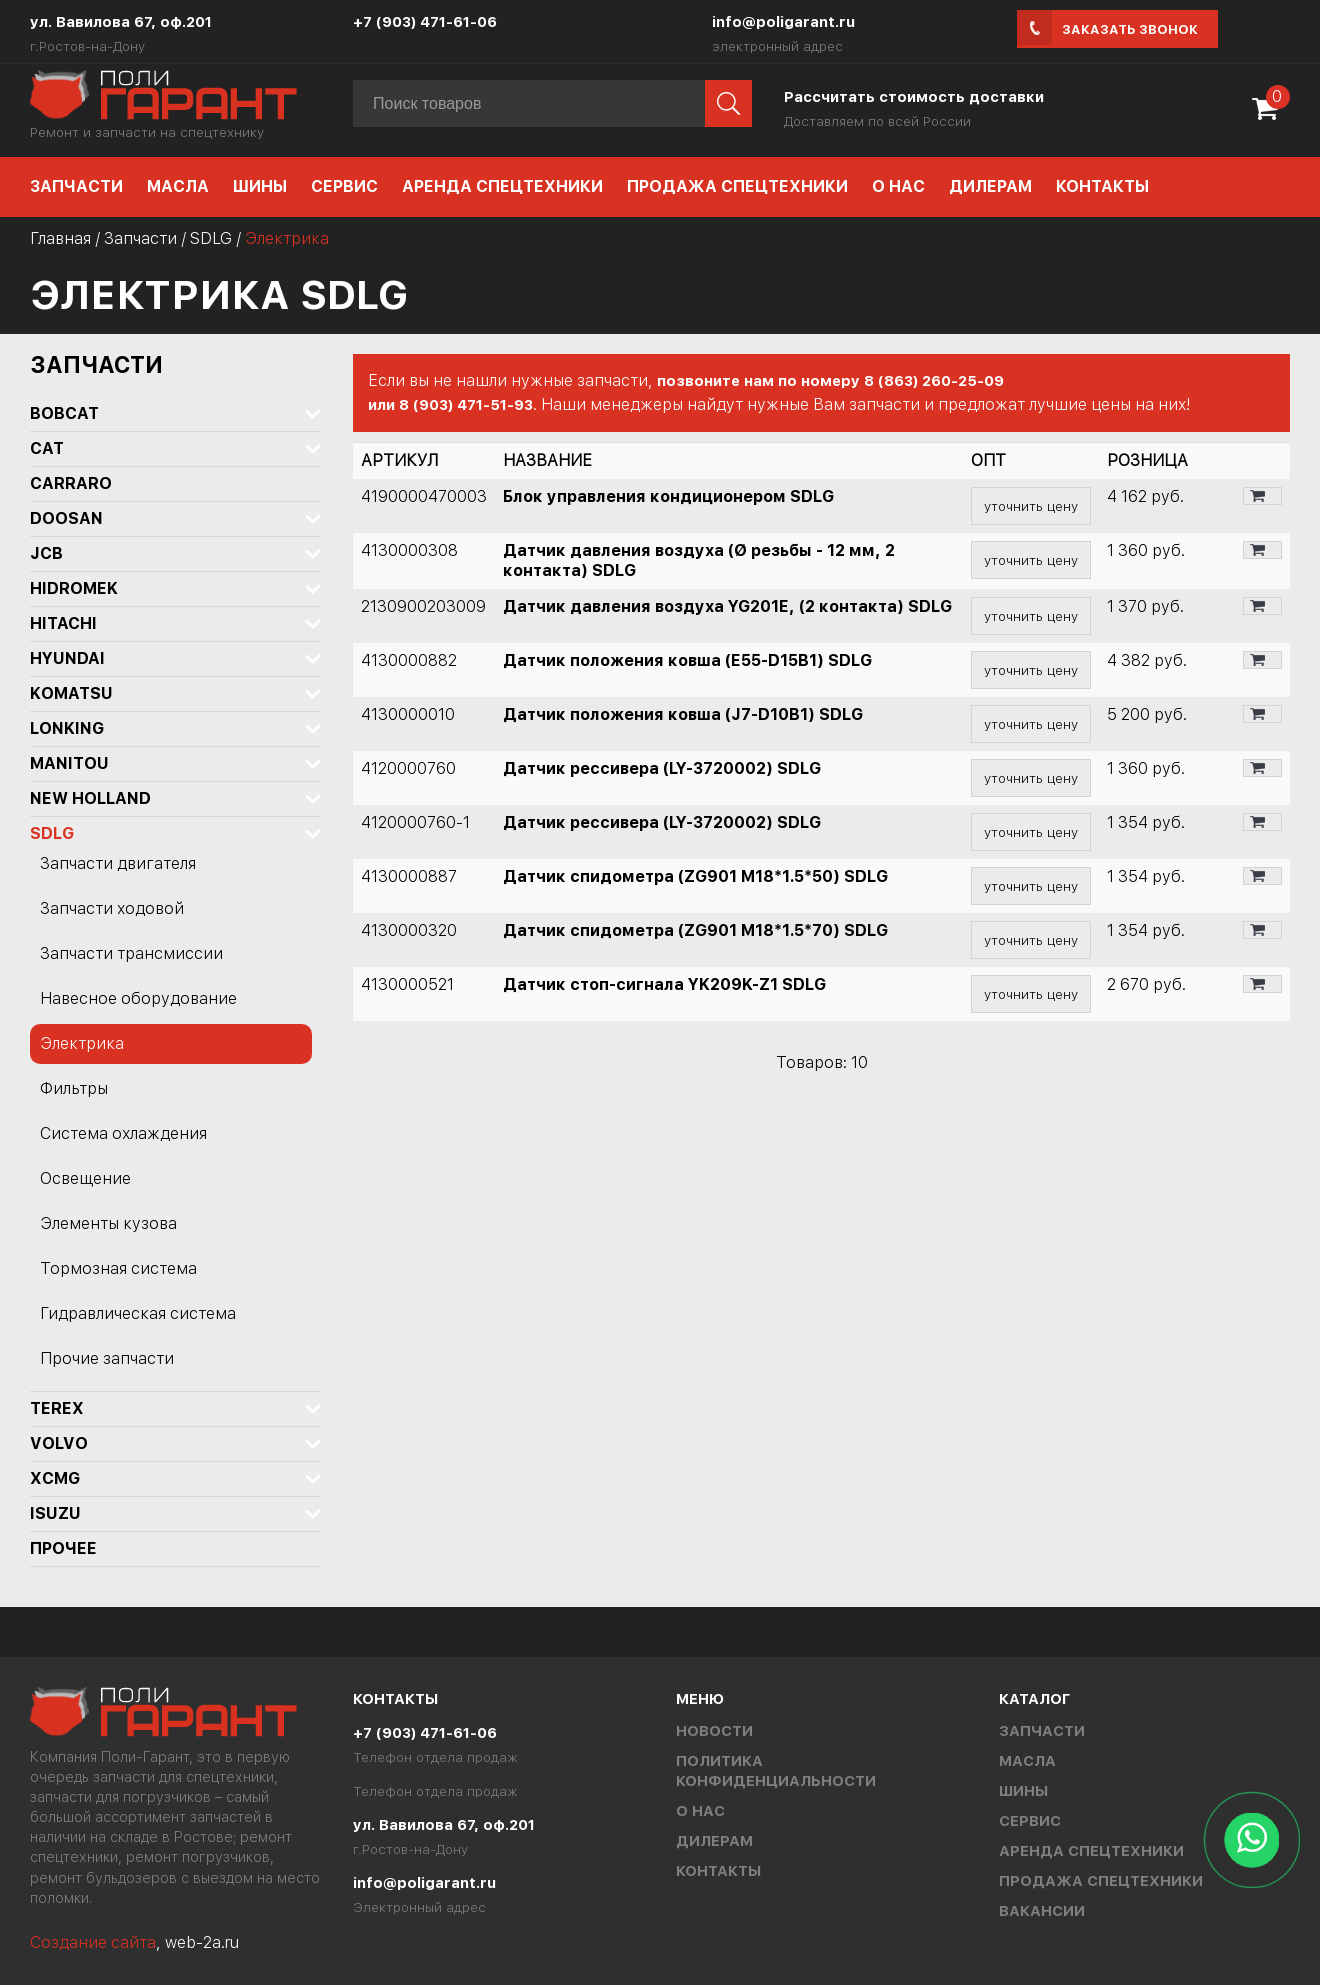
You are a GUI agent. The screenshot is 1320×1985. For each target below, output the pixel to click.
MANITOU (69, 763)
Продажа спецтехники (737, 186)
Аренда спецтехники (502, 186)
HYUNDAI (67, 658)
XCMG (55, 1478)
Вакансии (1042, 1911)
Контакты (1102, 186)
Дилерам (990, 186)
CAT (47, 448)
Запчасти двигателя (118, 863)
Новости (714, 1731)
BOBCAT (64, 413)
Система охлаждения (123, 1133)
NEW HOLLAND (90, 798)
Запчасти (76, 186)
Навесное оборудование (138, 998)
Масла (178, 186)
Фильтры (74, 1088)
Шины (260, 186)
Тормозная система (118, 1268)
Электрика (82, 1043)
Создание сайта (93, 1942)
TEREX (57, 1408)
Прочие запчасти (107, 1358)
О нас (898, 186)
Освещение (85, 1178)
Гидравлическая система (138, 1313)
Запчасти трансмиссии (131, 953)
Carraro (71, 483)
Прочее (63, 1548)
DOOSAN (66, 518)
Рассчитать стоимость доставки (914, 97)
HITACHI (63, 623)
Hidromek (74, 588)
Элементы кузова (108, 1223)
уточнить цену (1031, 506)
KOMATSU (71, 693)
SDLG (211, 238)
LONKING (67, 728)
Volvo (59, 1443)
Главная (60, 238)
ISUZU (55, 1513)
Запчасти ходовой (112, 908)
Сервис (344, 186)
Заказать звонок (1130, 29)
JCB (46, 553)
